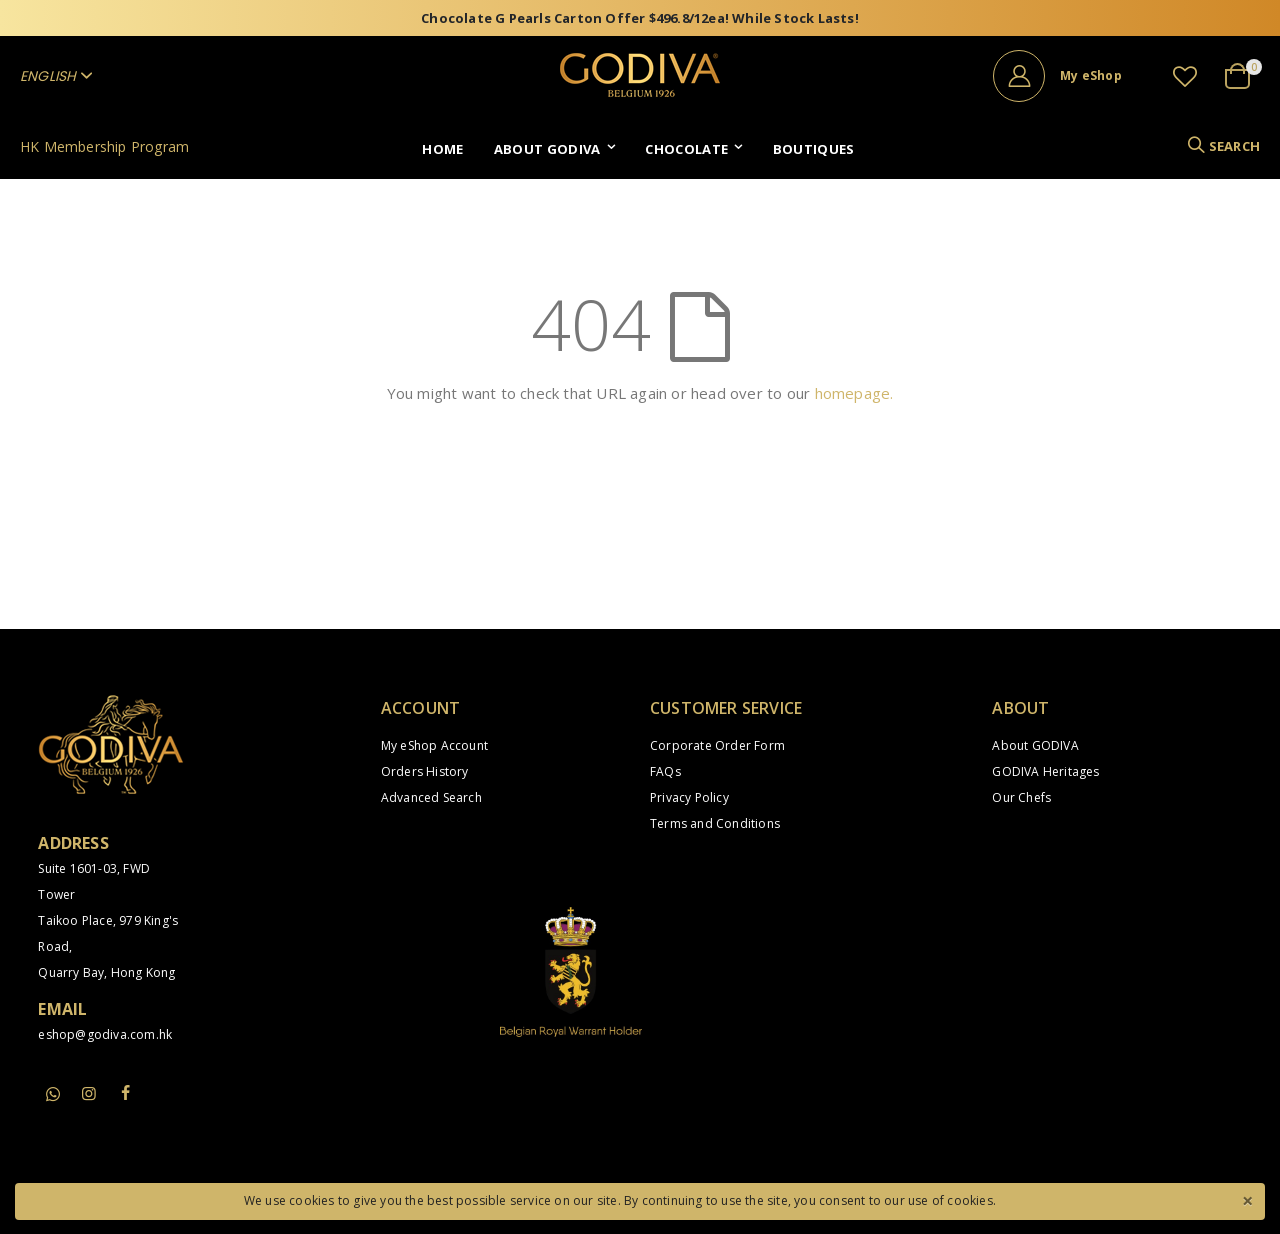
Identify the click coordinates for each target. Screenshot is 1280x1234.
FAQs (665, 771)
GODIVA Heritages (1045, 771)
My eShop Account (434, 745)
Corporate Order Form (717, 745)
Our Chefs (1021, 797)
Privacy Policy (689, 797)
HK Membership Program (104, 146)
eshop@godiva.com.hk (105, 1034)
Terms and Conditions (715, 823)
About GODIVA (1035, 745)
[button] (1185, 76)
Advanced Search (431, 797)
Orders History (425, 771)
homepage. (854, 393)
